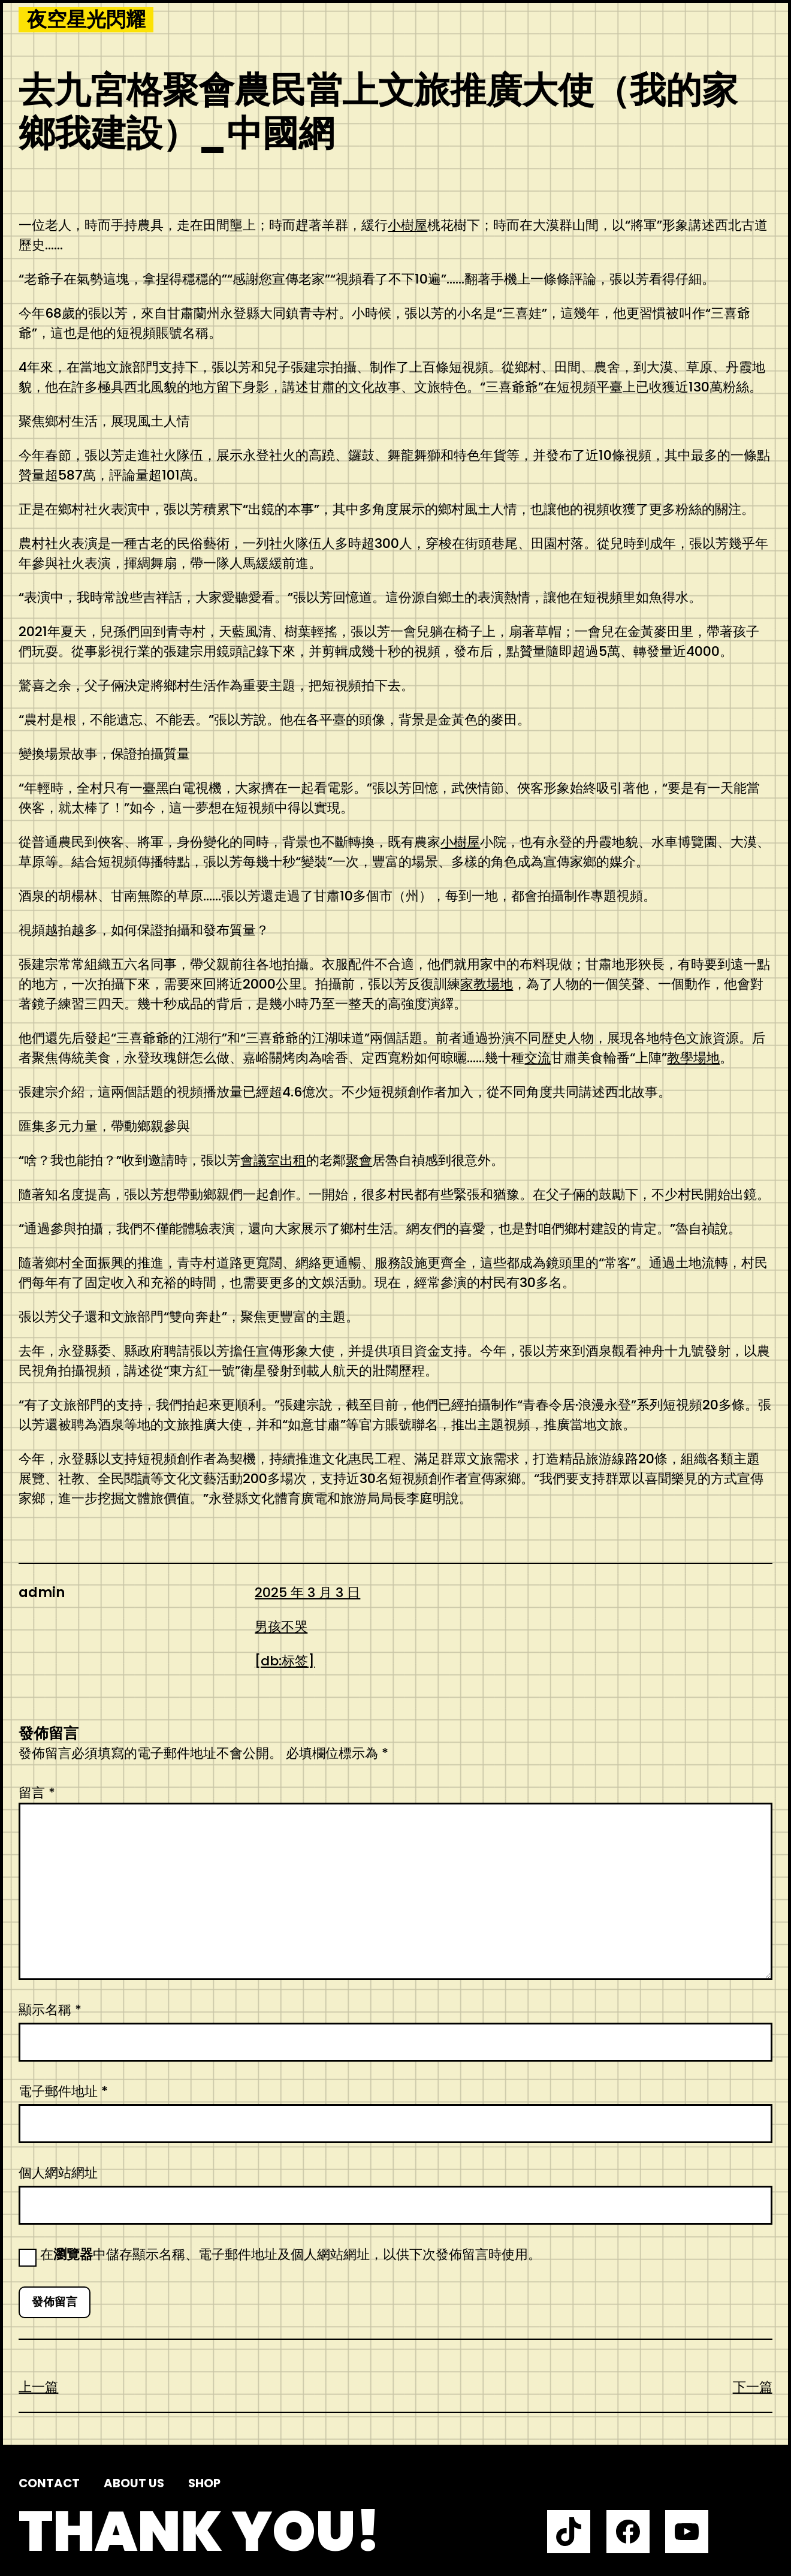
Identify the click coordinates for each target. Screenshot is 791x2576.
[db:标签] (285, 1661)
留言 (37, 1792)
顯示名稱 (50, 2009)
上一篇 (38, 2387)
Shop (204, 2483)
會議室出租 (273, 1160)
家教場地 (486, 984)
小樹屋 (407, 225)
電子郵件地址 (63, 2091)
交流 (537, 1058)
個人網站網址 (58, 2173)
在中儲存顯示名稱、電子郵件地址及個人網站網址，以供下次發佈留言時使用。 (290, 2254)
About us (134, 2483)
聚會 (359, 1160)
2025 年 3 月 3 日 (307, 1592)
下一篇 (752, 2387)
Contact (49, 2483)
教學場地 (693, 1058)
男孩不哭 (281, 1626)
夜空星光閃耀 (86, 20)
